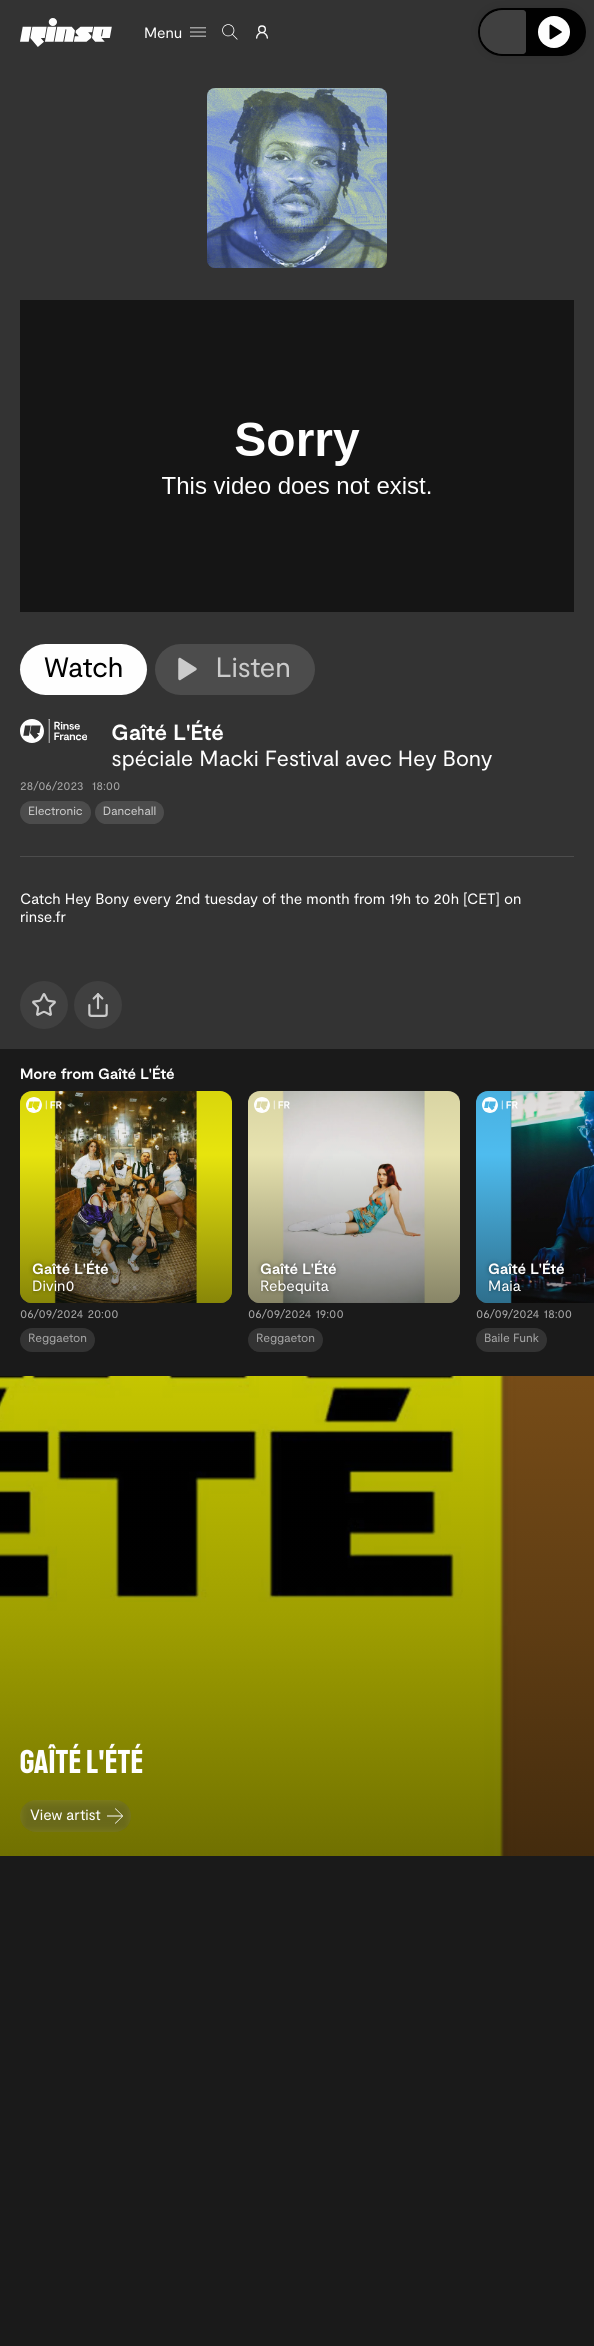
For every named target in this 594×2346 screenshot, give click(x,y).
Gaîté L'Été (167, 732)
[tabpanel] (297, 456)
